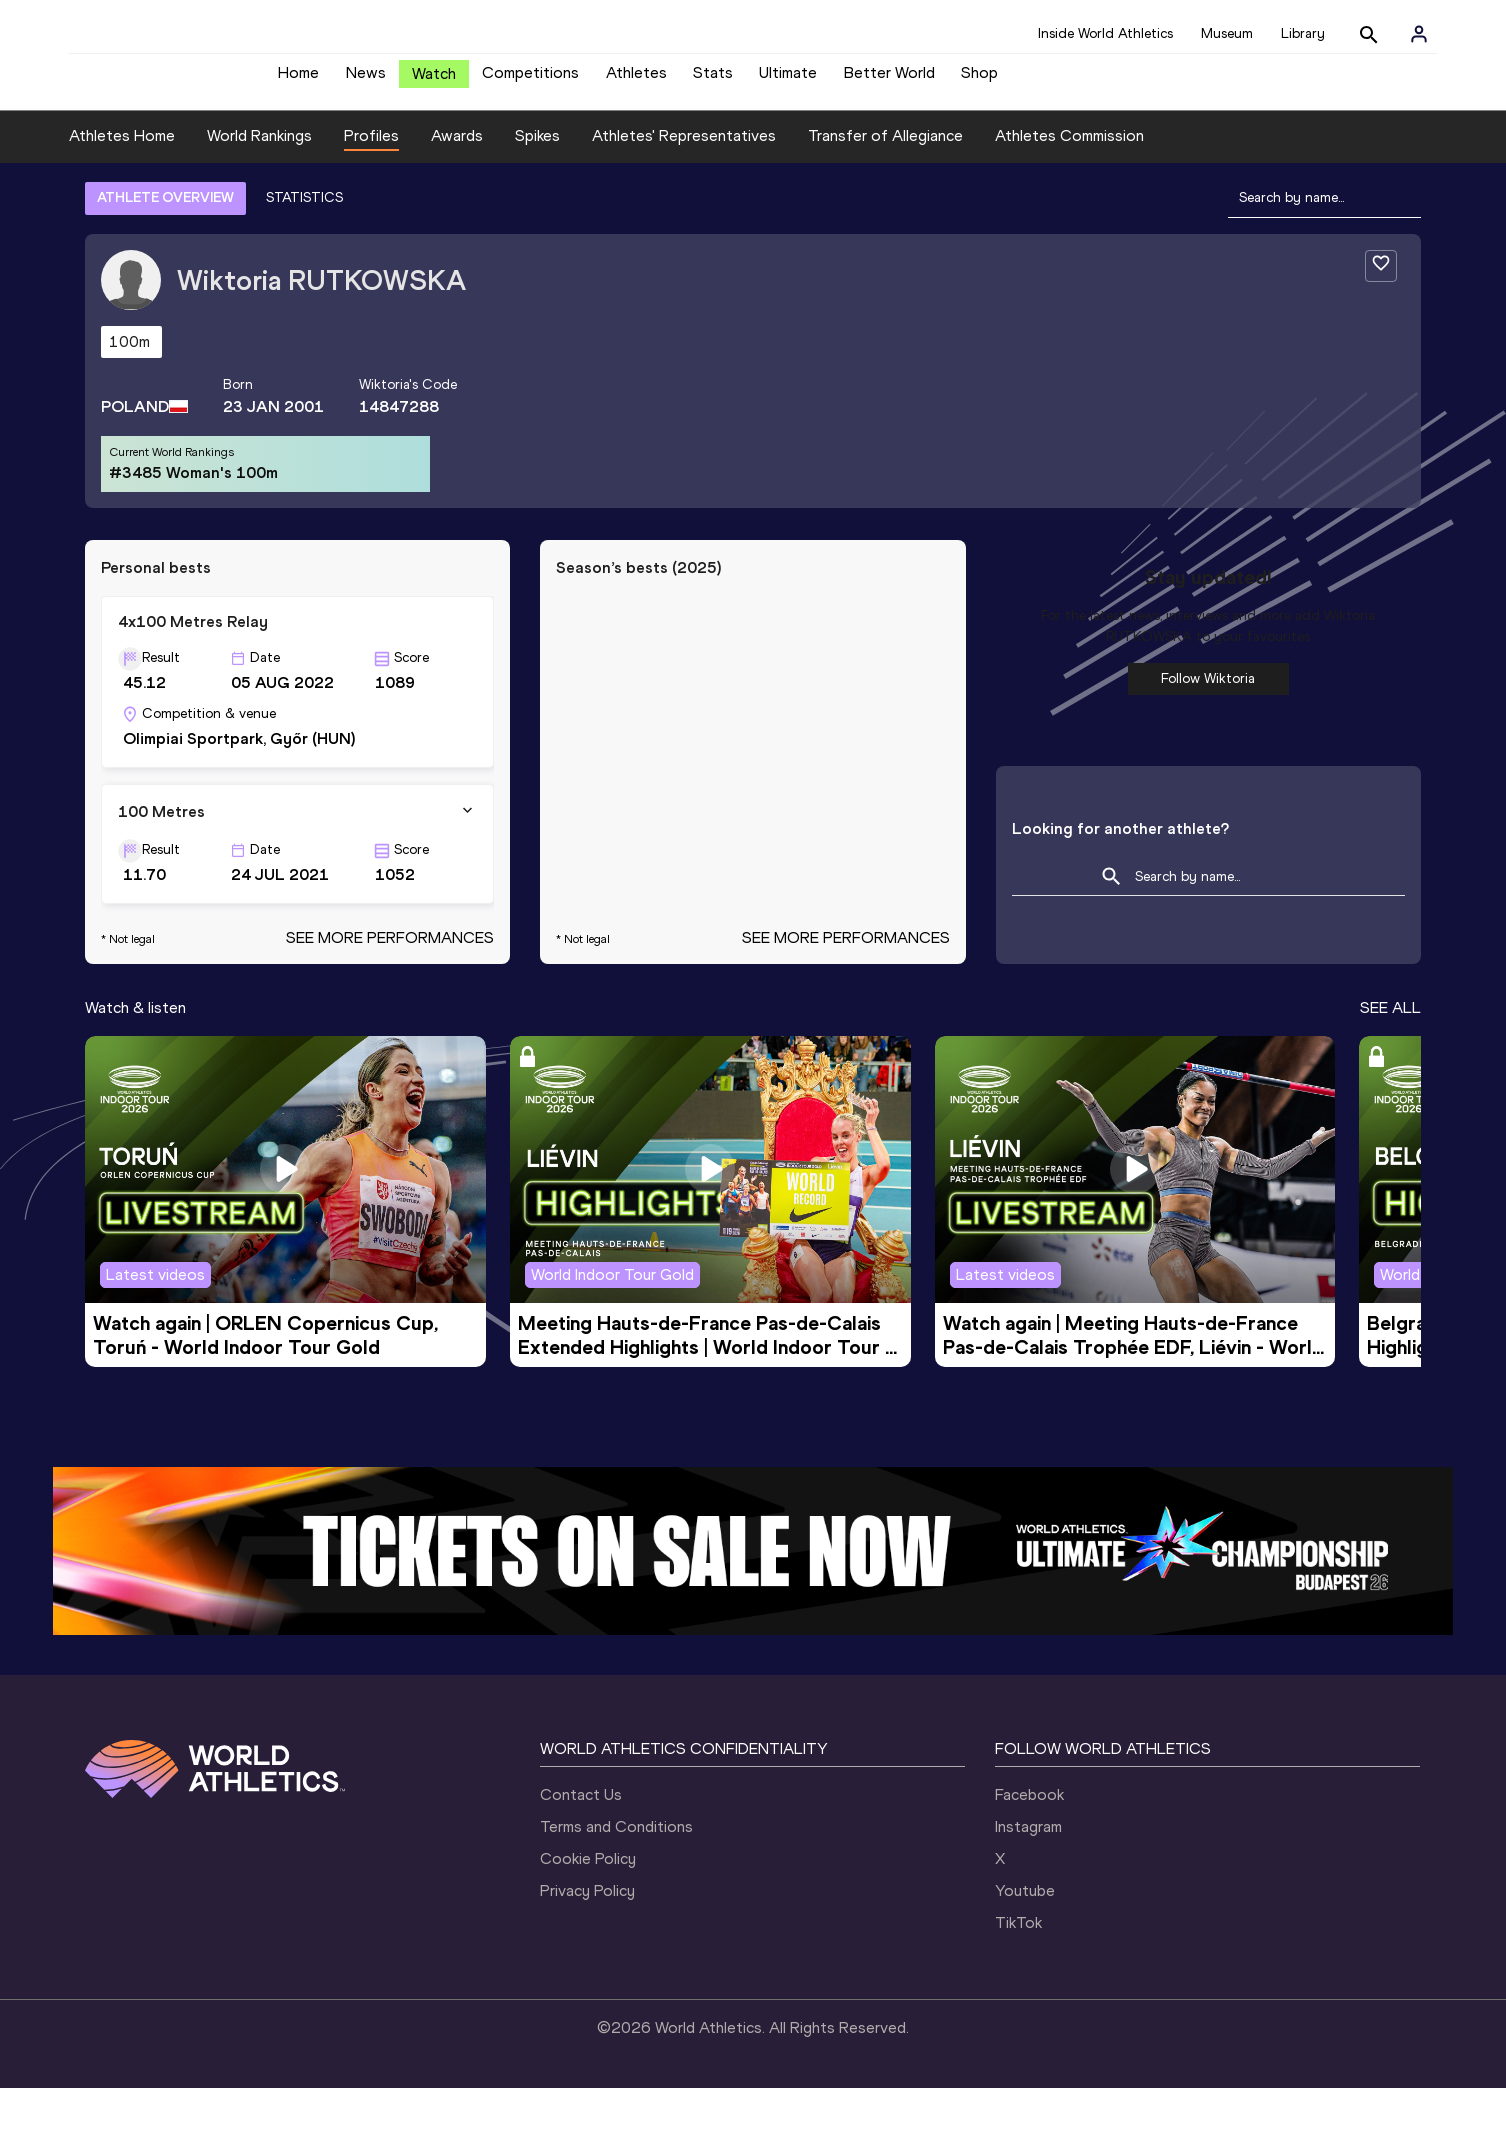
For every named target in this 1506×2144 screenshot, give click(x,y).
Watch (434, 81)
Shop (979, 80)
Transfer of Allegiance (885, 191)
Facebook (1029, 1850)
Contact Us (581, 1850)
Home (298, 80)
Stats (713, 80)
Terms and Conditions (616, 1882)
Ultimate (788, 80)
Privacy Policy (587, 1946)
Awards (457, 191)
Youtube (1025, 1946)
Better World (889, 80)
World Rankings (259, 191)
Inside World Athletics (1105, 33)
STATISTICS (304, 252)
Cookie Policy (588, 1914)
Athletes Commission (1069, 191)
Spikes (537, 191)
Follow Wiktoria (1208, 733)
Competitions (530, 80)
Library (1303, 33)
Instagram (1028, 1882)
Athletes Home (122, 191)
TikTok (1018, 1978)
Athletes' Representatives (684, 191)
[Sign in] (1419, 34)
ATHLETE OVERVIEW (165, 252)
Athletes (636, 80)
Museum (1227, 33)
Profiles (371, 191)
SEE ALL (1390, 1062)
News (366, 80)
